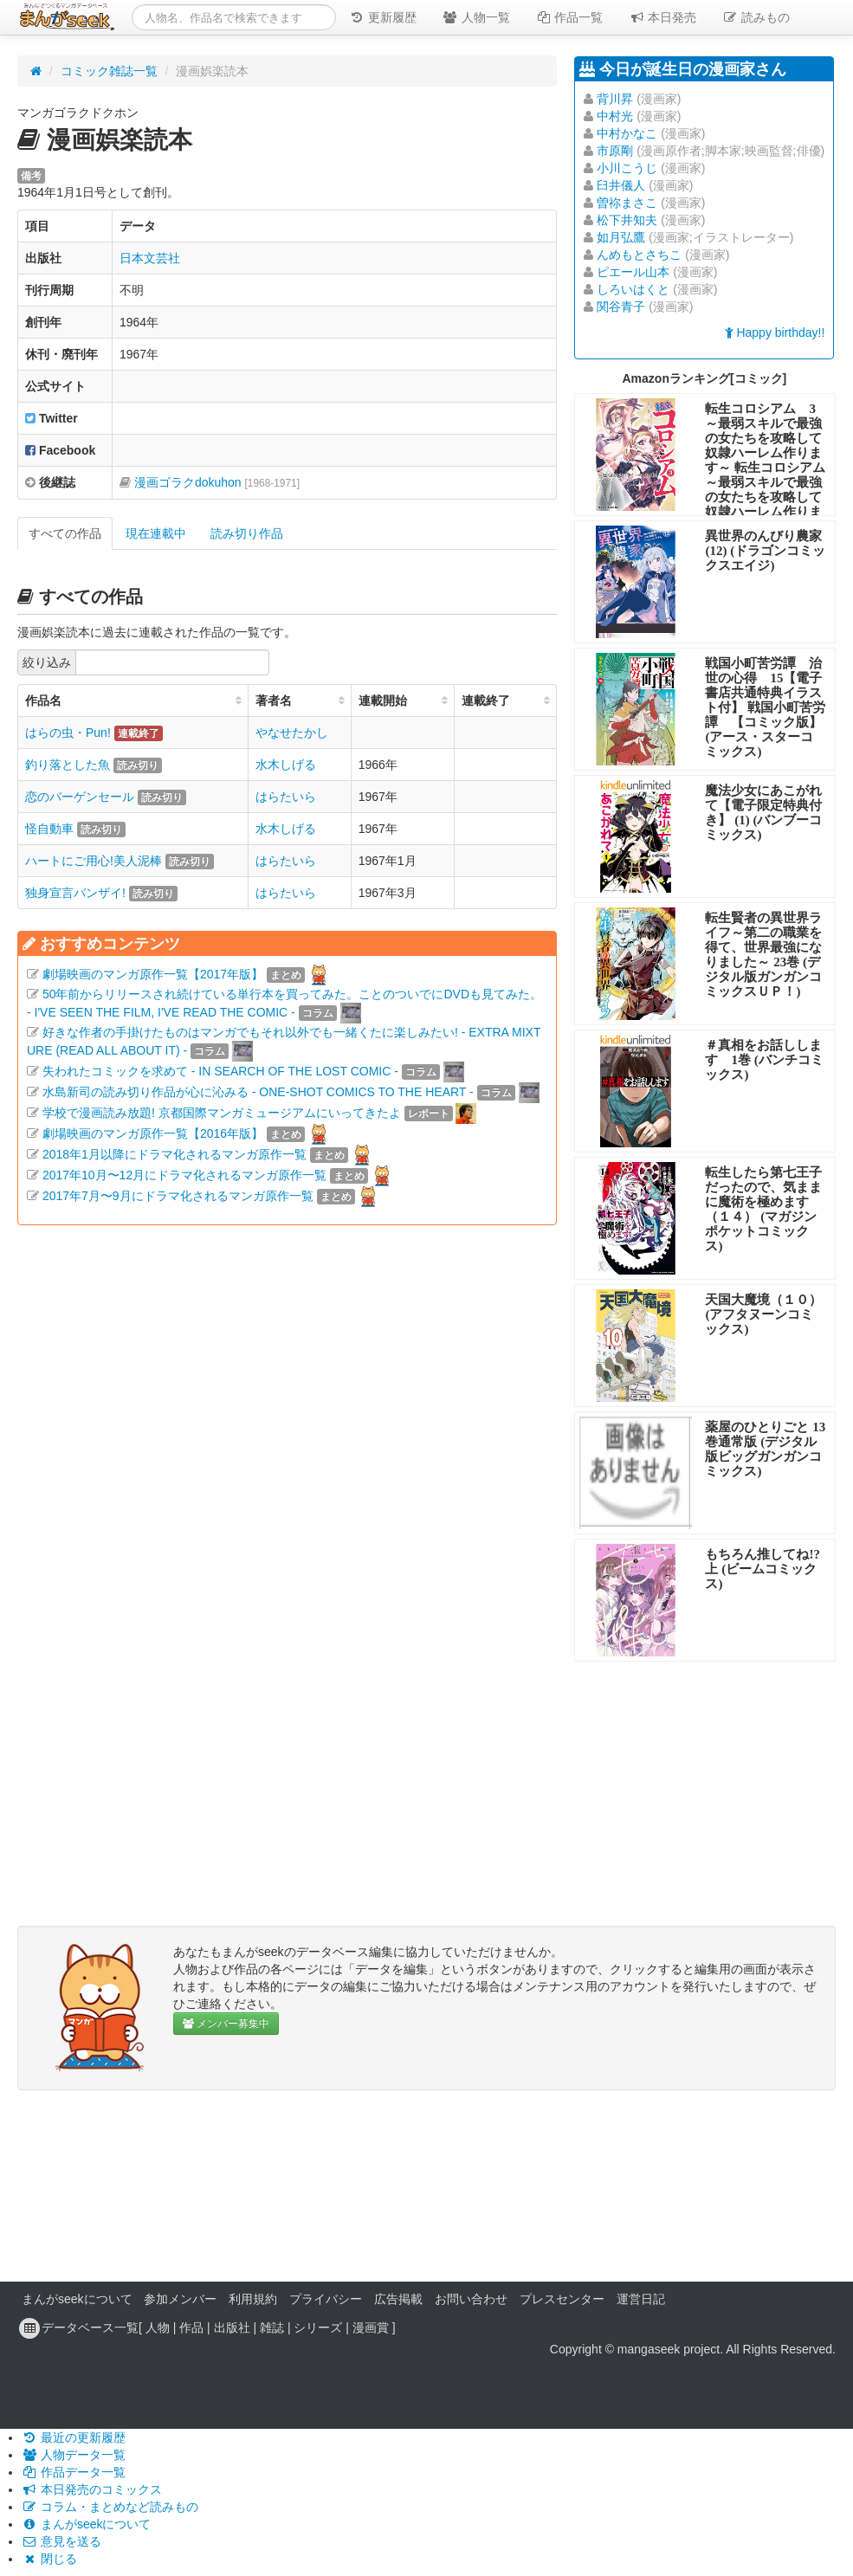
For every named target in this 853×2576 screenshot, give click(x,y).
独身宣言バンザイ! (75, 893)
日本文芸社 (150, 258)
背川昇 (615, 99)
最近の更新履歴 (74, 2437)
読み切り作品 (246, 533)
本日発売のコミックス (92, 2489)
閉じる (49, 2559)
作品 (191, 2327)
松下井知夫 (627, 220)
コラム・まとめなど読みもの (110, 2507)
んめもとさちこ (639, 254)
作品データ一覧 (74, 2472)
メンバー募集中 (226, 2024)
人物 (157, 2327)
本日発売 (663, 17)
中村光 (615, 116)
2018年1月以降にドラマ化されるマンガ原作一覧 (174, 1154)
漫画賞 (370, 2327)
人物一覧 (476, 17)
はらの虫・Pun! (68, 732)
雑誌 (272, 2327)
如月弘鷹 (621, 237)
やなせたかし (291, 732)
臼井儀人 (621, 185)
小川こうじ (627, 168)
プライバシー (325, 2299)
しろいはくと (633, 289)
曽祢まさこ (627, 203)
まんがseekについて (77, 2299)
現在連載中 (156, 533)
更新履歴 (383, 17)
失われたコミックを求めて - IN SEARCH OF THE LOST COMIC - (220, 1071)
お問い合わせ (471, 2299)
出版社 (232, 2327)
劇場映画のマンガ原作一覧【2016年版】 (152, 1133)
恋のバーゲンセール (79, 797)
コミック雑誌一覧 (109, 71)
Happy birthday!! (775, 332)
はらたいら (285, 797)
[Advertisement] (287, 1391)
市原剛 (615, 151)
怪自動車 (49, 829)
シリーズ (318, 2327)
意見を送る (61, 2541)
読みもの (756, 17)
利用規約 (253, 2299)
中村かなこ (627, 133)
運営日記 (641, 2299)
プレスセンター (562, 2299)
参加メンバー (180, 2299)
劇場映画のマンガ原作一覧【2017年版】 (152, 974)
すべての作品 (65, 533)
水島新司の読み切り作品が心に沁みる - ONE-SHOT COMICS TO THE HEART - (258, 1092)
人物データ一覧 (74, 2455)
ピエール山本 (633, 272)
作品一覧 (570, 17)
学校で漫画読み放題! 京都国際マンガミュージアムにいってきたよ (221, 1113)
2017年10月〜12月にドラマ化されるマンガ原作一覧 (184, 1175)
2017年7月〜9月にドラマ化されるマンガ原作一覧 (177, 1196)
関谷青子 (621, 306)
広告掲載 (398, 2299)
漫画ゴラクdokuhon (217, 482)
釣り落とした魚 (67, 765)
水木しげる (285, 765)
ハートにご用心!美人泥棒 (93, 861)
